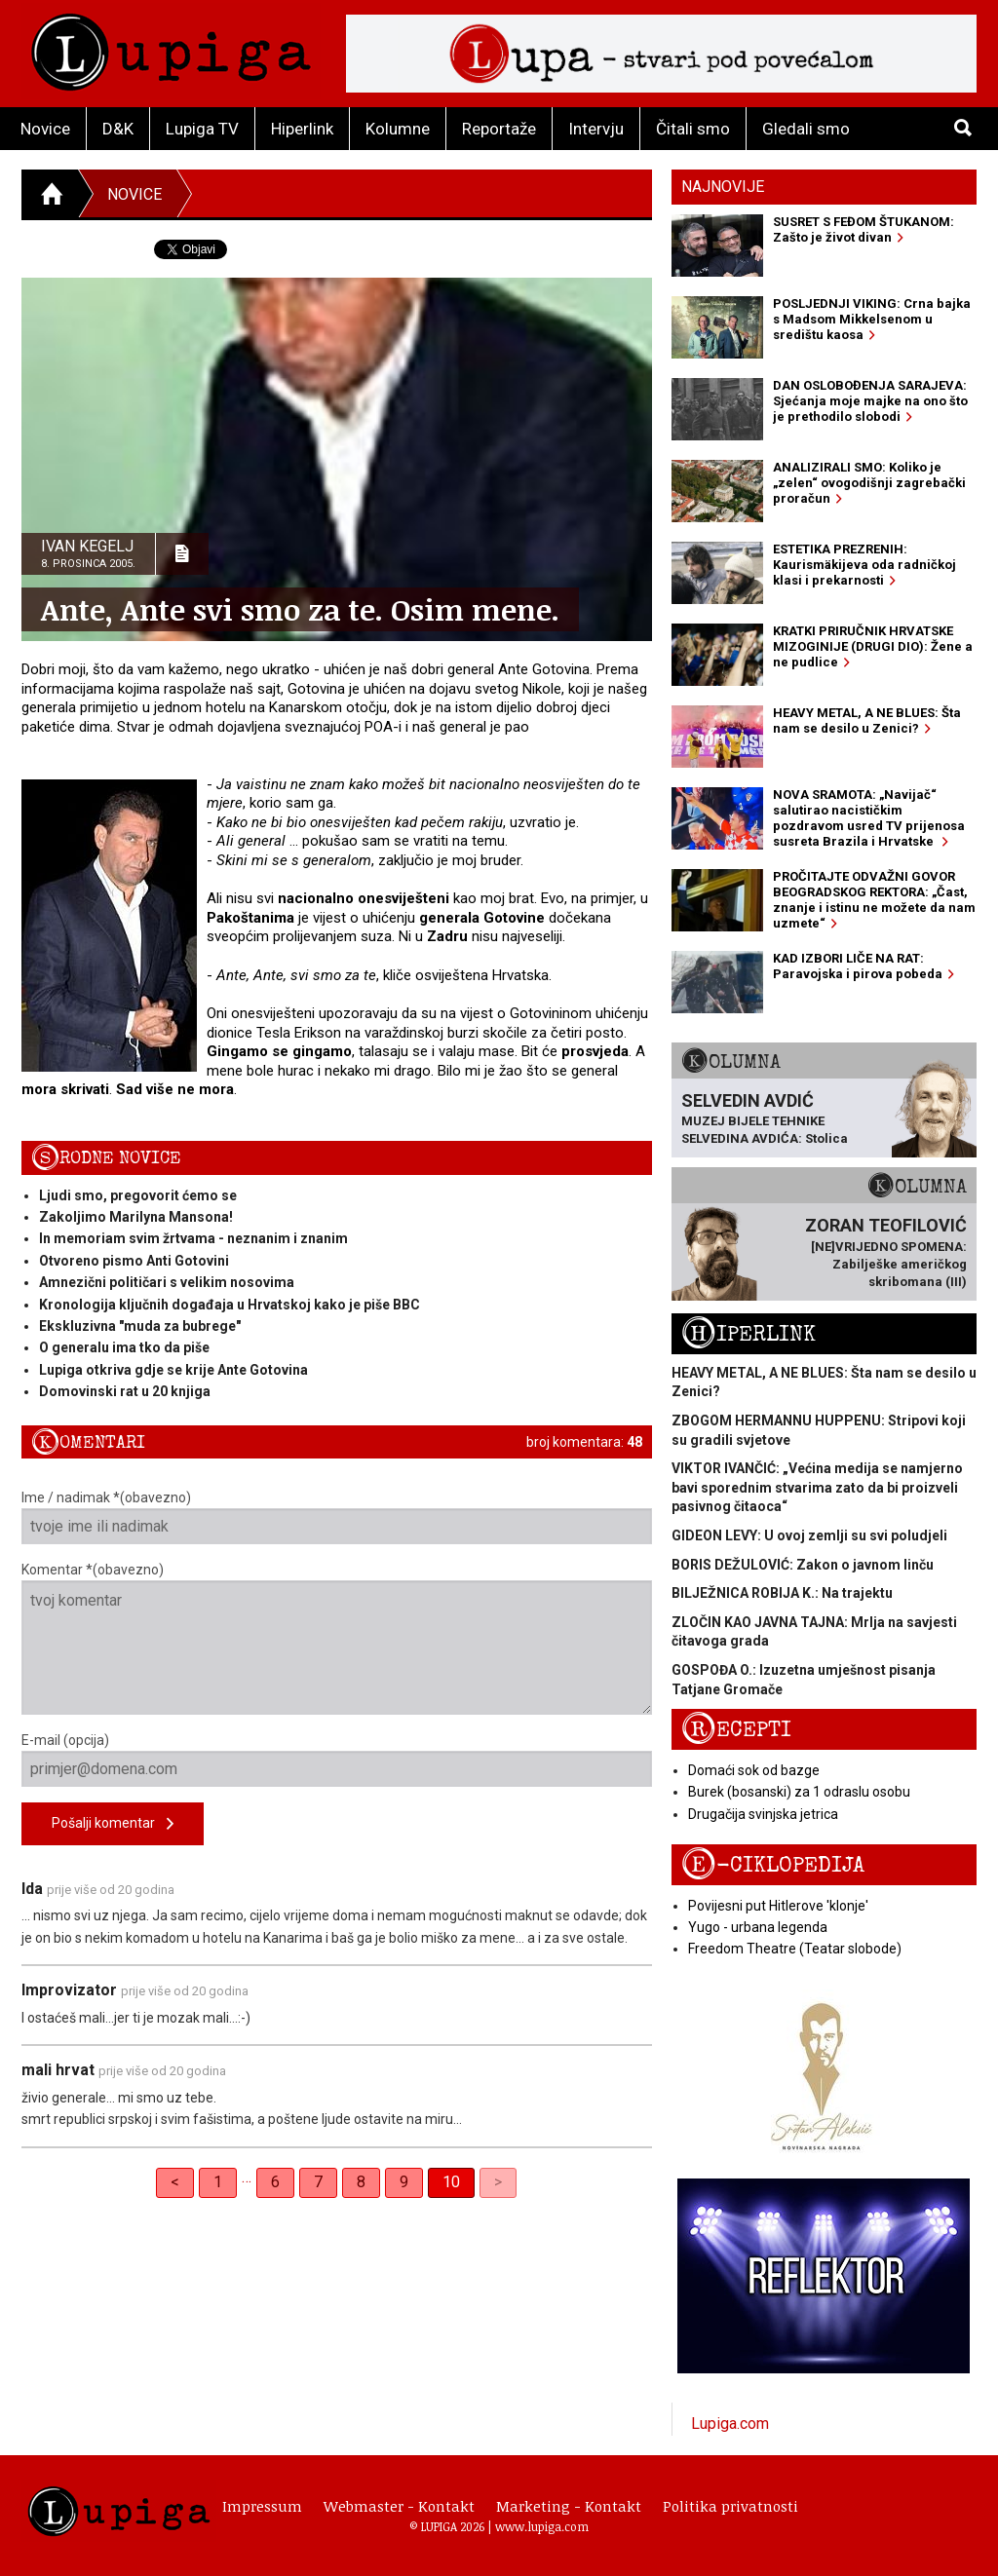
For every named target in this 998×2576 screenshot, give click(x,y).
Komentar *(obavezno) (336, 1638)
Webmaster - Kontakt (399, 2506)
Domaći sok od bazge (754, 1770)
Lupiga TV (202, 128)
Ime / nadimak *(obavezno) (336, 1517)
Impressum (262, 2506)
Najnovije (722, 186)
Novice (45, 128)
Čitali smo (693, 128)
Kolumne (397, 128)
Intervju (596, 128)
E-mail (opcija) (336, 1759)
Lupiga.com (730, 2423)
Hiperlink (302, 128)
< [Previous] (175, 2182)
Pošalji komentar (112, 1824)
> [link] (498, 2182)
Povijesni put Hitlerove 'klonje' (778, 1905)
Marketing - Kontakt (568, 2506)
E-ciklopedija (772, 1865)
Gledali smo (806, 128)
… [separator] (246, 2177)
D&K (118, 128)
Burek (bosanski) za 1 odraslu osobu (799, 1791)
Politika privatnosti (730, 2506)
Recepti (736, 1730)
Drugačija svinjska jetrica (763, 1814)
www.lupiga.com (542, 2526)
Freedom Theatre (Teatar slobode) (795, 1948)
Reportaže (499, 128)
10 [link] (451, 2182)
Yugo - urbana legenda (757, 1927)
